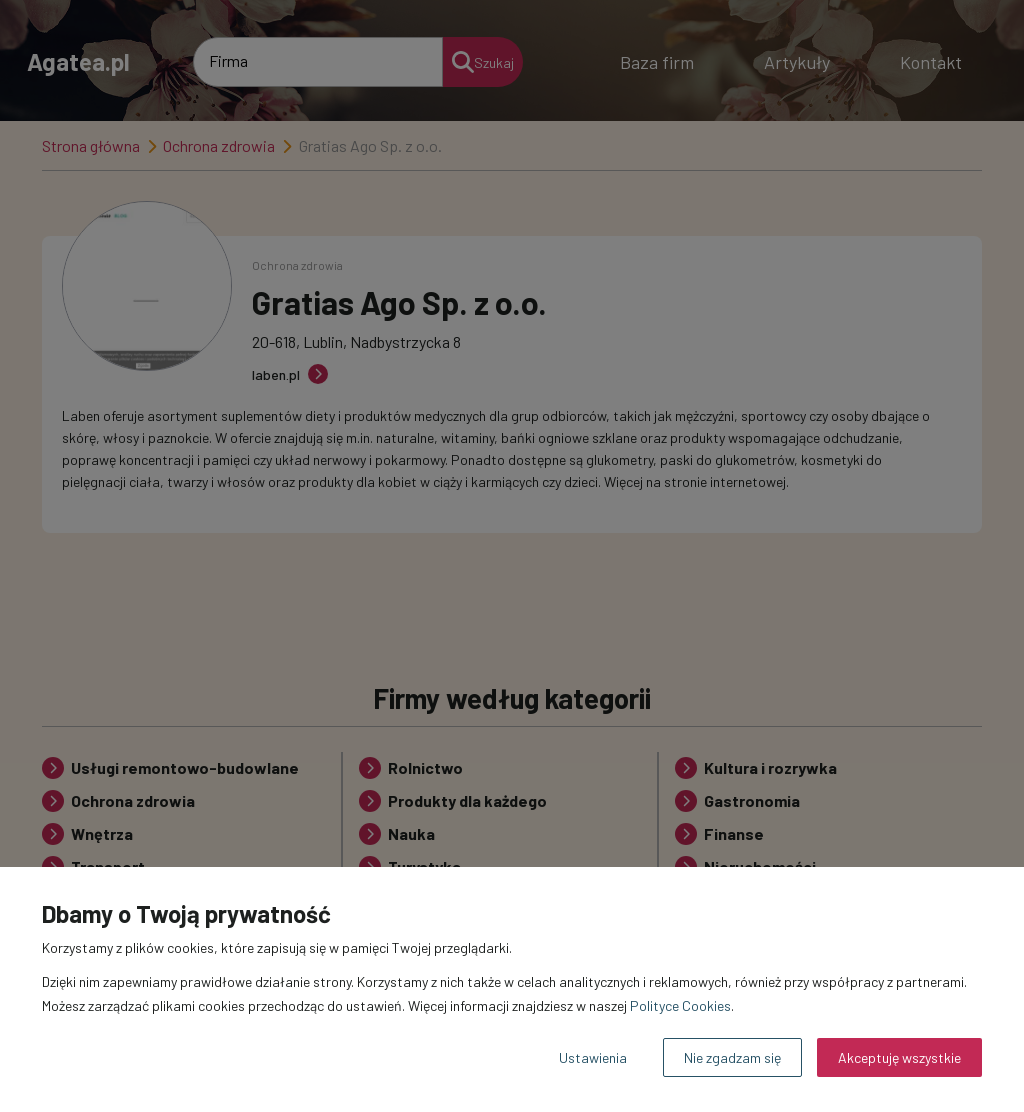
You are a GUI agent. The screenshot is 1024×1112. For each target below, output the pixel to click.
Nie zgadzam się (732, 1057)
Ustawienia (593, 1057)
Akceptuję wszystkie (899, 1057)
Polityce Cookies (680, 1005)
